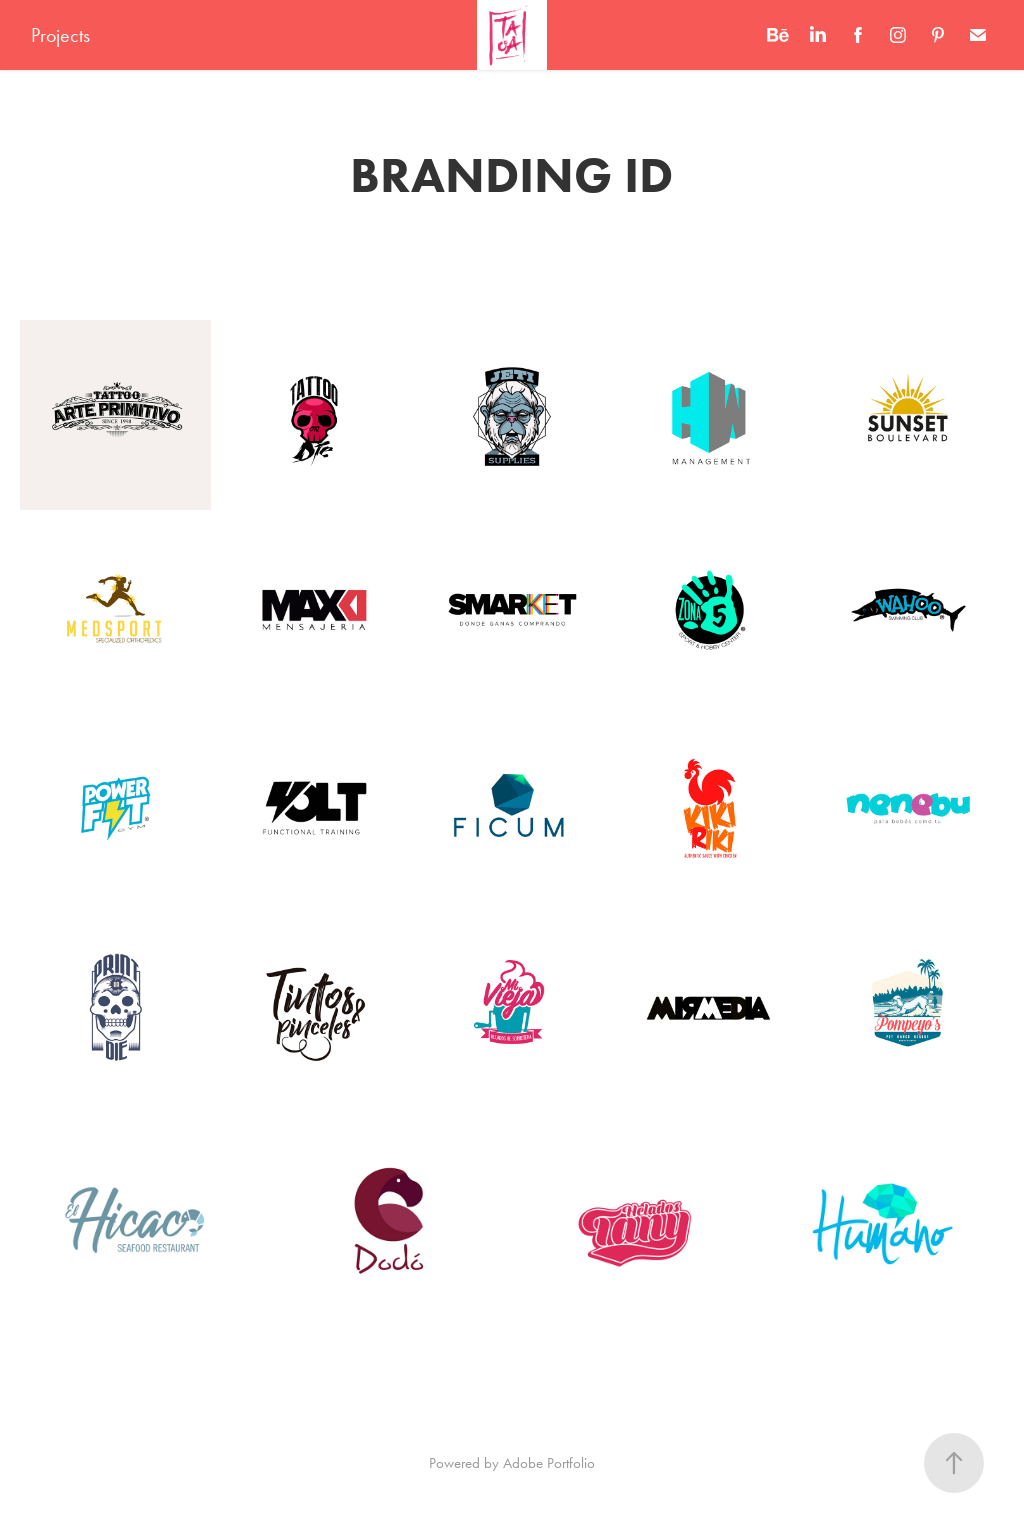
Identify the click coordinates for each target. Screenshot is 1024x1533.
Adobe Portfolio (549, 1463)
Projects (60, 35)
